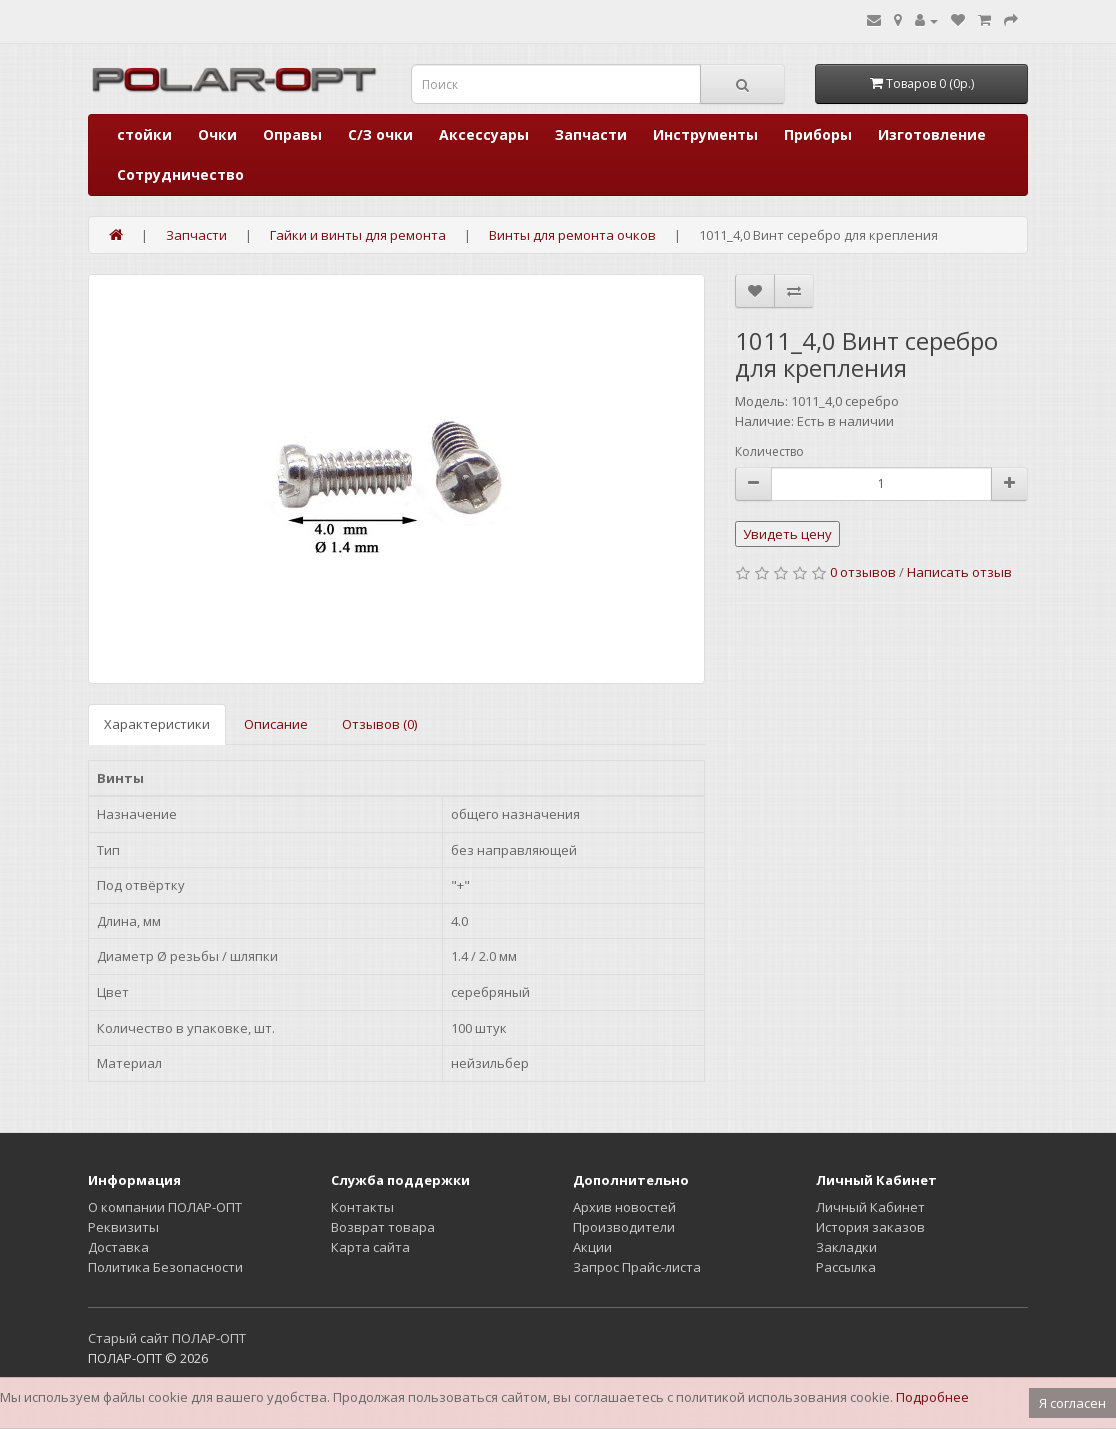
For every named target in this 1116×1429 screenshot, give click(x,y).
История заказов (870, 1227)
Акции (592, 1247)
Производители (624, 1227)
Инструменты (705, 134)
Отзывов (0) (379, 724)
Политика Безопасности (165, 1267)
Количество (769, 451)
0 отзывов (863, 572)
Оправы (292, 134)
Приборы (818, 134)
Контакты (362, 1207)
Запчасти (591, 134)
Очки (217, 134)
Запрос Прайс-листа (637, 1267)
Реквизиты (123, 1227)
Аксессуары (484, 134)
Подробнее (932, 1397)
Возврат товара (383, 1227)
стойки (144, 134)
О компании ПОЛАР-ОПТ (165, 1207)
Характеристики (157, 724)
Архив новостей (624, 1207)
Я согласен (1072, 1403)
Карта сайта (370, 1247)
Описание (276, 724)
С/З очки (380, 134)
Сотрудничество (180, 174)
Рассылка (846, 1267)
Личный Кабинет (870, 1207)
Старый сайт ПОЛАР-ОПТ (167, 1338)
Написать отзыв (959, 572)
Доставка (118, 1247)
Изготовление (932, 134)
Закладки (846, 1247)
